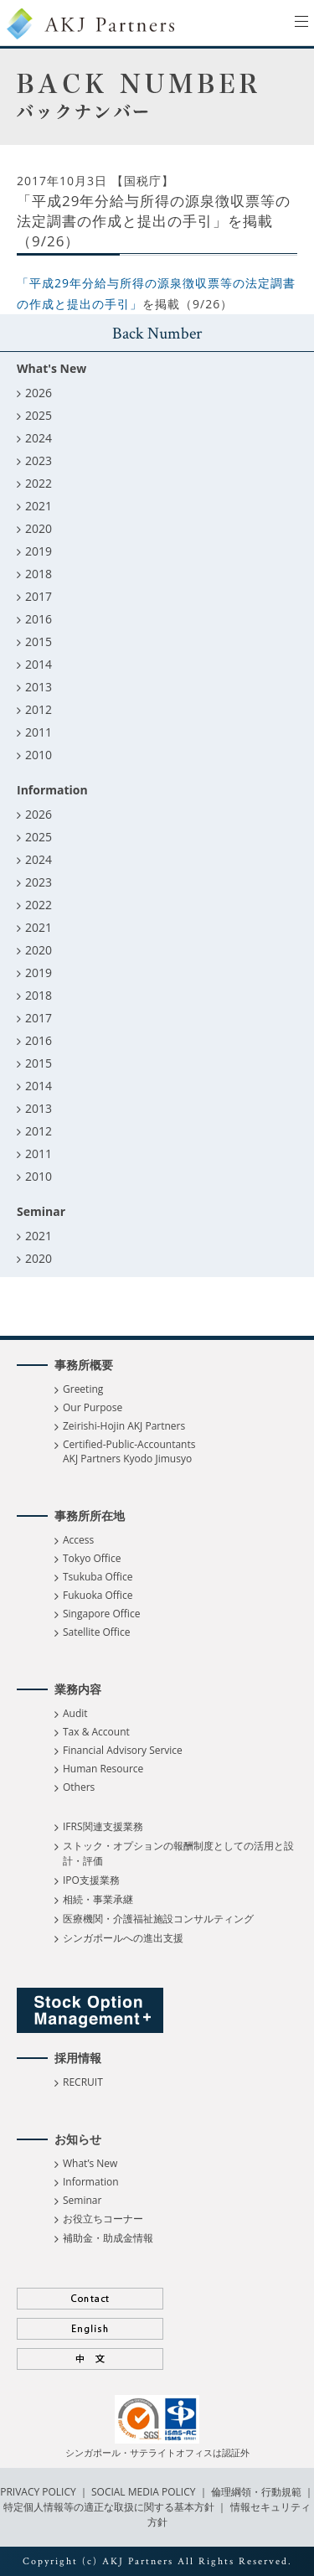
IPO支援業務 (91, 1880)
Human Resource (103, 1768)
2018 (38, 574)
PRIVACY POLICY (39, 2492)
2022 (38, 483)
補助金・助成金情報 (108, 2238)
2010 (38, 755)
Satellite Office (96, 1632)
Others (79, 1787)
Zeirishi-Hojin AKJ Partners (124, 1426)
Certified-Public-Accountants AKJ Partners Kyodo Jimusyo (129, 1451)
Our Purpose (92, 1407)
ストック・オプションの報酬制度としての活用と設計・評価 (178, 1853)
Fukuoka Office (97, 1595)
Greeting (83, 1389)
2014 (38, 664)
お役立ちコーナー (103, 2218)
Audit (75, 1713)
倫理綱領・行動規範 (254, 2492)
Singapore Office (101, 1613)
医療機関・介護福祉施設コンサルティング (158, 1918)
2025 (38, 415)
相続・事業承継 (98, 1899)
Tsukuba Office (97, 1577)
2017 (38, 596)
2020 (38, 528)
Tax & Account (96, 1732)
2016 (38, 619)
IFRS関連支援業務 (103, 1826)
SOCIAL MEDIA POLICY (142, 2492)
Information (91, 2182)
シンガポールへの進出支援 (123, 1938)
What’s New (90, 2163)
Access (78, 1540)
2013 (38, 687)
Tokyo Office (92, 1558)
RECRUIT (83, 2082)
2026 (38, 393)
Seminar (82, 2200)
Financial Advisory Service (123, 1750)
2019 (38, 551)
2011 (38, 732)
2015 (38, 641)
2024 (38, 438)
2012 (38, 709)
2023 (38, 460)
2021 (38, 506)
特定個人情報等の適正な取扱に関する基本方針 (108, 2507)
